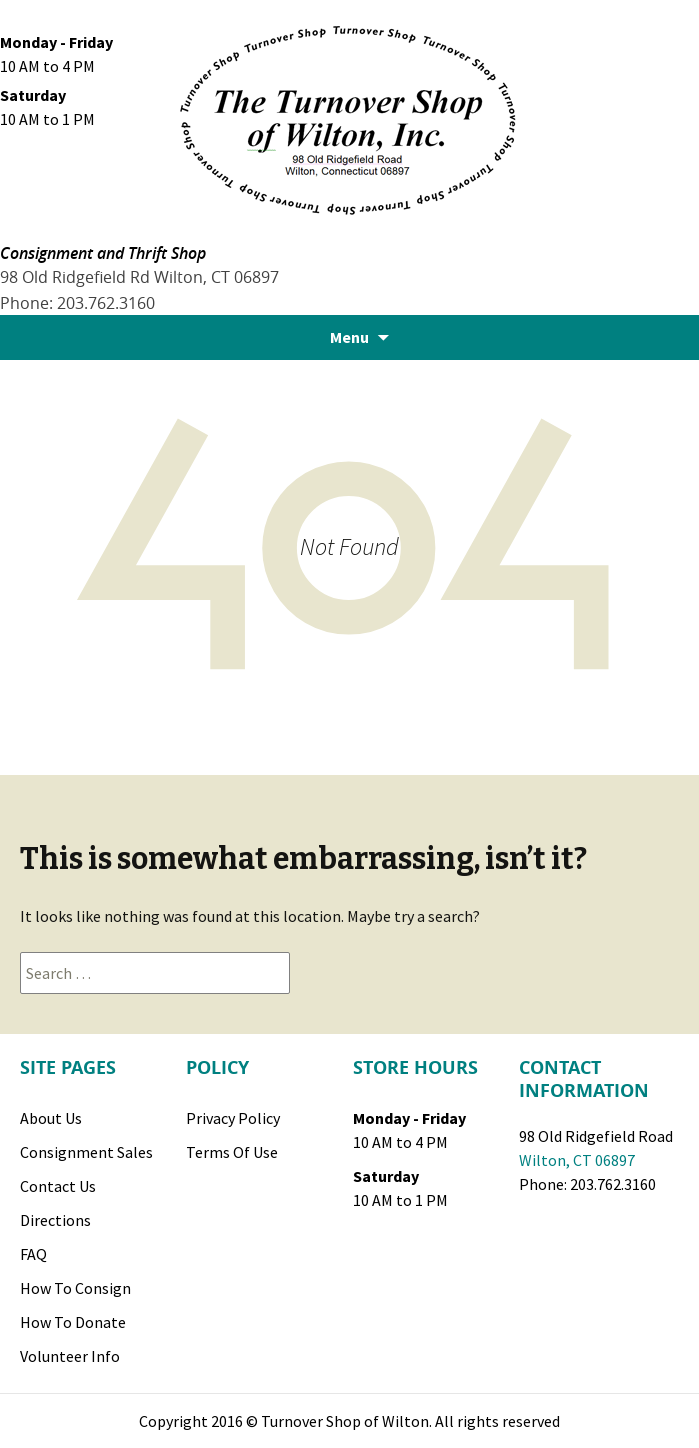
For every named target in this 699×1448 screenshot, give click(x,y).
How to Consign (75, 1288)
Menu (349, 337)
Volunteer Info (70, 1356)
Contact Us (58, 1186)
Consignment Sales (86, 1152)
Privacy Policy (233, 1118)
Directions (55, 1220)
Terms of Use (232, 1152)
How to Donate (73, 1322)
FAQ (33, 1254)
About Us (51, 1118)
